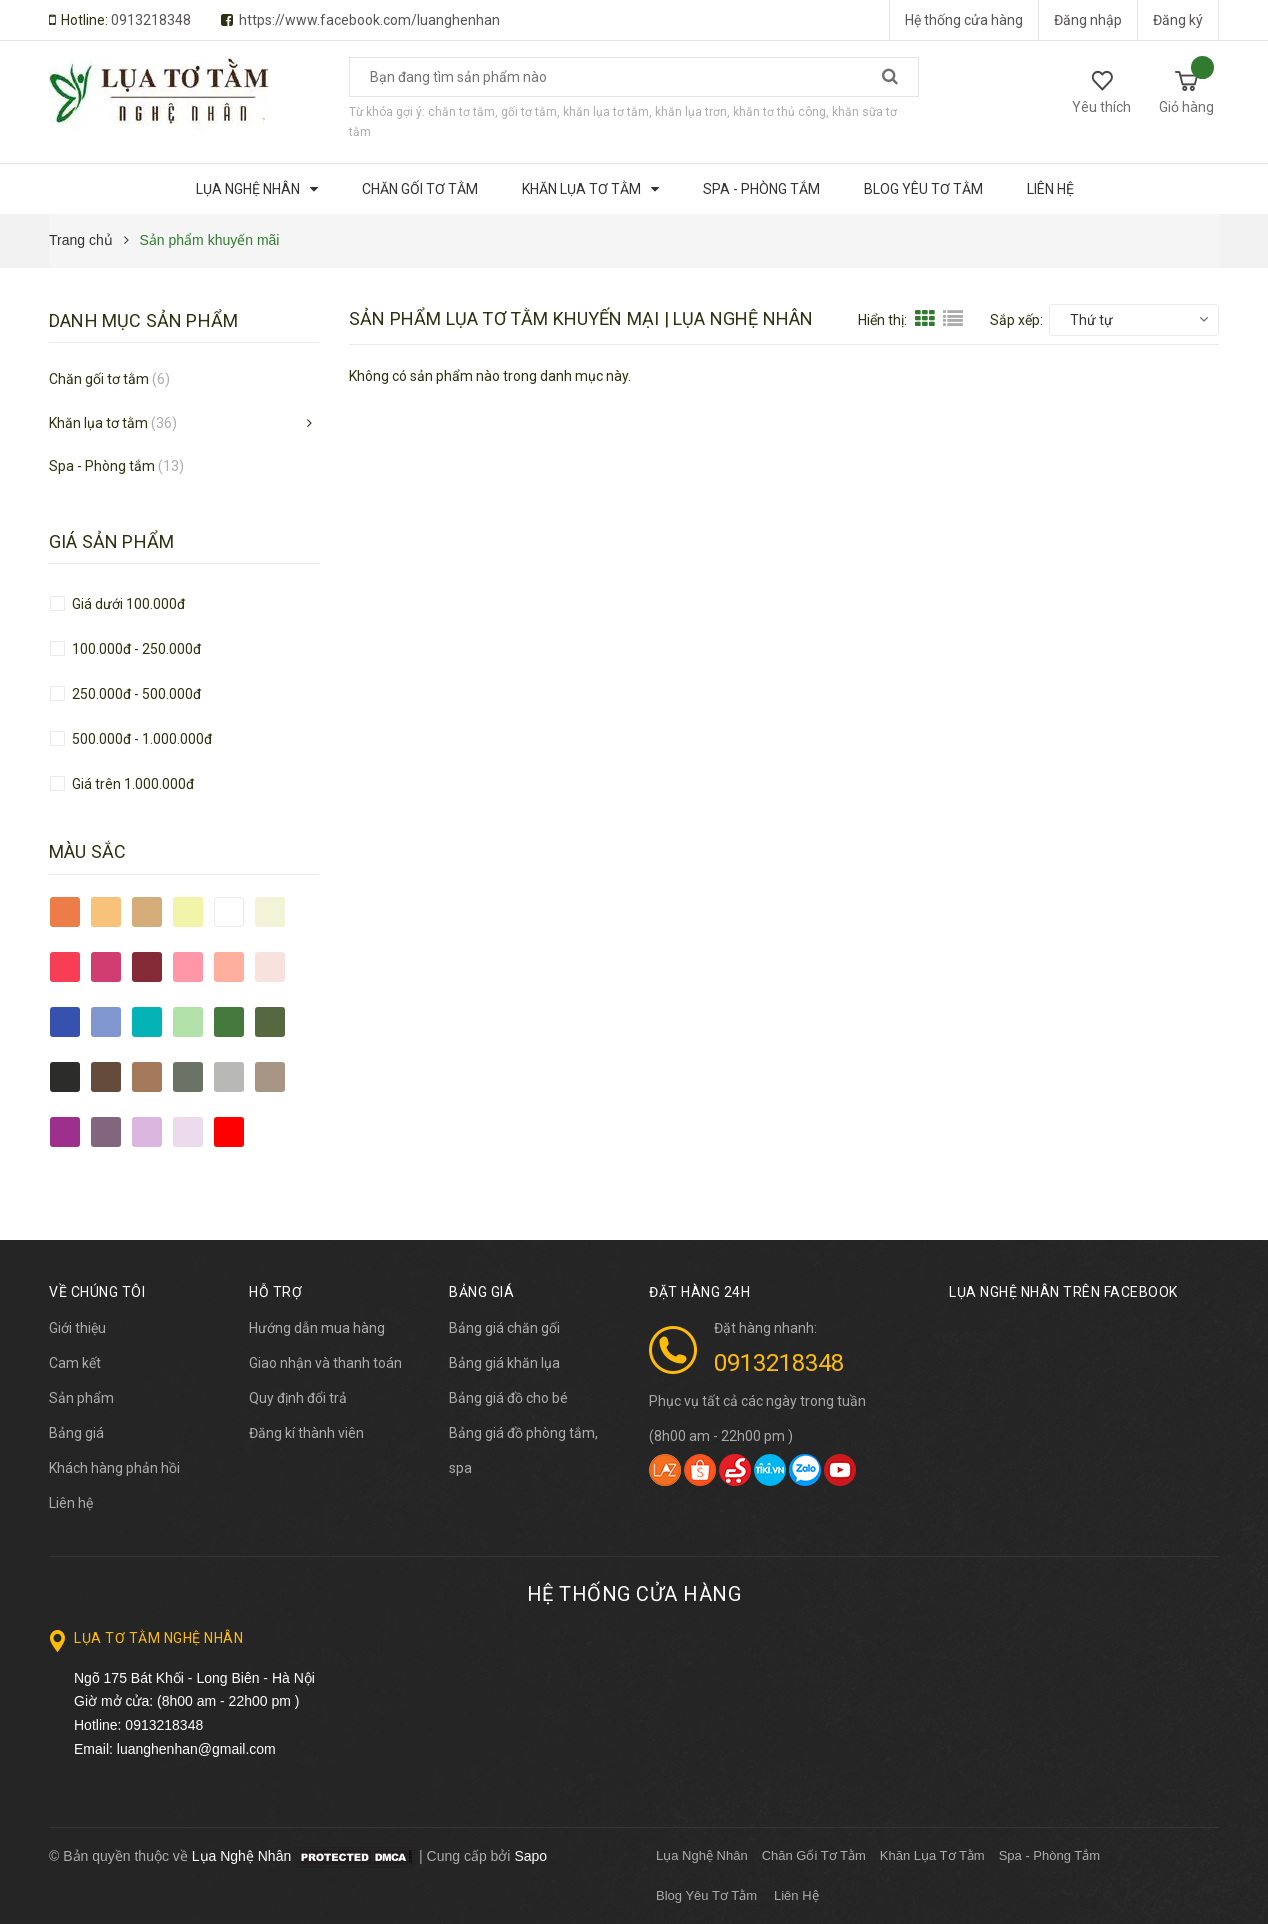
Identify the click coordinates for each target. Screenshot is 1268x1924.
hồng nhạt (270, 967)
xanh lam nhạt (106, 1022)
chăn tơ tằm (461, 112)
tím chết (106, 1132)
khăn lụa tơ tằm (606, 112)
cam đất (147, 912)
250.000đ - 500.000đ (135, 694)
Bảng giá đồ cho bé (508, 1398)
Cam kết (75, 1363)
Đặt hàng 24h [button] (699, 1292)
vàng (188, 912)
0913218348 (151, 20)
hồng (188, 967)
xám (229, 1077)
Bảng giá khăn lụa (504, 1363)
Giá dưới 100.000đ (127, 604)
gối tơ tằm (529, 112)
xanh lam (65, 1022)
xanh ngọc (147, 1022)
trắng (229, 912)
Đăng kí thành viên (306, 1433)
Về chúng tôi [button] (97, 1292)
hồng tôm (229, 967)
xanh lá (229, 1022)
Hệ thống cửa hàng (964, 20)
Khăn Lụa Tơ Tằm (932, 1855)
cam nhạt (106, 912)
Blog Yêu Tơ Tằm (706, 1895)
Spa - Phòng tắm (116, 466)
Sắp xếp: (1016, 320)
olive (188, 1077)
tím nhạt (188, 1132)
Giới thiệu (77, 1328)
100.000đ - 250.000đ (135, 649)
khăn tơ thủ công (779, 112)
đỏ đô (147, 967)
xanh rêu (270, 1022)
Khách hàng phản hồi (114, 1468)
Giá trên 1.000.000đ (131, 784)
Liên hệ (71, 1503)
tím (147, 1132)
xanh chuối (188, 1022)
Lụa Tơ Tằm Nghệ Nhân (158, 1638)
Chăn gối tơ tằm (109, 379)
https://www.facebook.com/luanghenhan (369, 20)
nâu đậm (106, 1077)
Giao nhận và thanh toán (325, 1363)
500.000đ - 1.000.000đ (140, 739)
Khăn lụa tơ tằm (113, 423)
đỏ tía (106, 967)
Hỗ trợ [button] (275, 1292)
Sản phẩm (81, 1398)
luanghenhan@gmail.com (196, 1749)
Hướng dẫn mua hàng (317, 1328)
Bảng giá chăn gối (504, 1328)
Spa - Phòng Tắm (1049, 1855)
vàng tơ (270, 912)
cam (65, 912)
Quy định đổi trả (298, 1398)
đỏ (65, 967)
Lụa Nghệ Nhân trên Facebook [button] (1063, 1292)
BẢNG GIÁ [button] (481, 1292)
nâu (147, 1077)
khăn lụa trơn (691, 112)
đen (65, 1077)
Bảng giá (76, 1433)
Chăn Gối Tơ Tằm (814, 1855)
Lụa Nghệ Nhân (702, 1855)
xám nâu (270, 1077)
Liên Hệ (796, 1895)
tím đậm (65, 1132)
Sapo (530, 1856)
